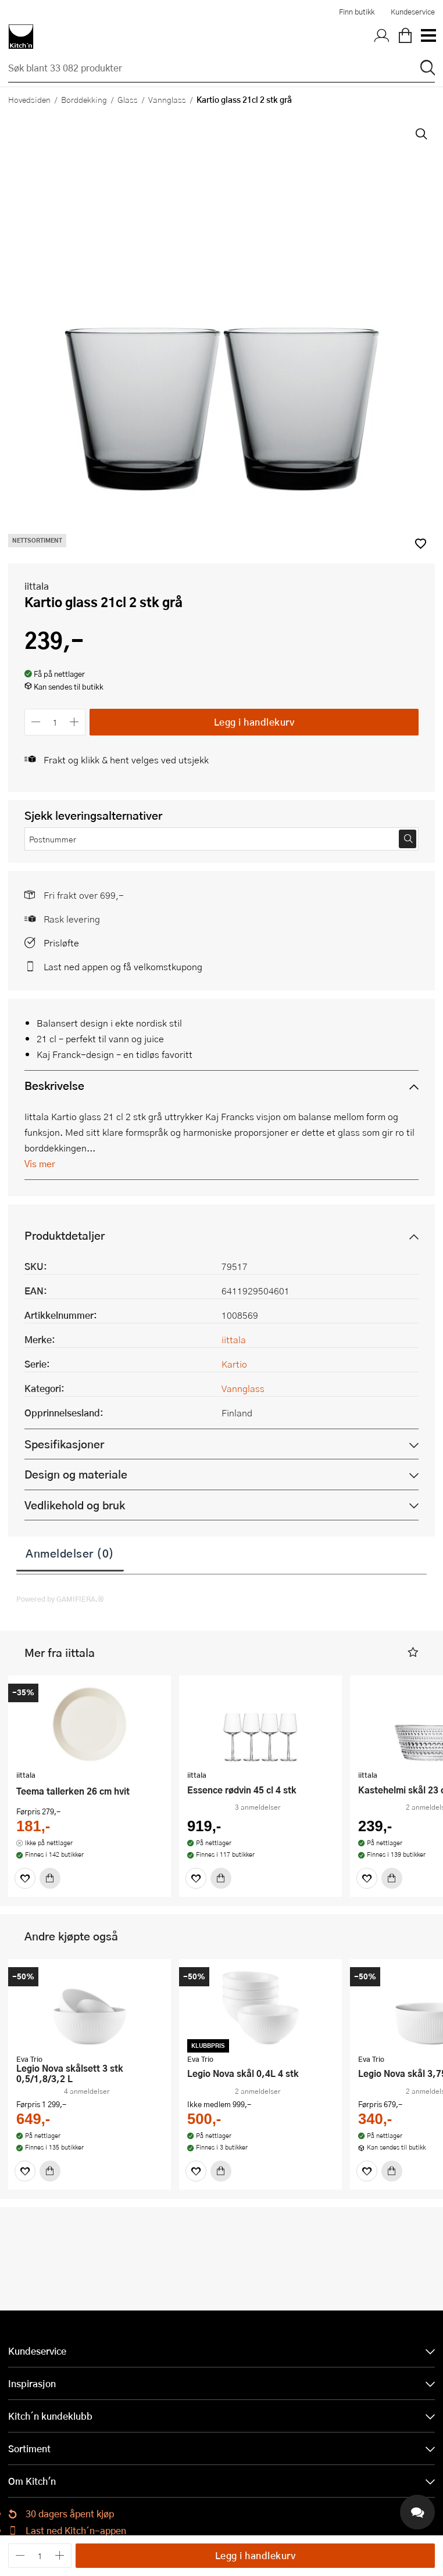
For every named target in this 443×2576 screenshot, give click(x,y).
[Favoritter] (25, 1878)
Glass (127, 99)
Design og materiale (75, 1474)
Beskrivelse (54, 1085)
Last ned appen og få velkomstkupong (123, 966)
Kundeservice (413, 11)
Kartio (234, 1363)
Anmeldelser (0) (70, 1553)
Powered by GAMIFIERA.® (60, 1599)
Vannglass (167, 99)
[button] (413, 1652)
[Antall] (55, 721)
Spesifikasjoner (64, 1444)
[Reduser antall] (36, 721)
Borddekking (84, 99)
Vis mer (39, 1163)
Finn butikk (356, 11)
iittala (36, 586)
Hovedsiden (29, 99)
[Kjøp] (50, 1878)
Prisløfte (61, 942)
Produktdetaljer (64, 1235)
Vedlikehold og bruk (74, 1505)
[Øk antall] (74, 721)
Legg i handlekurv (254, 722)
